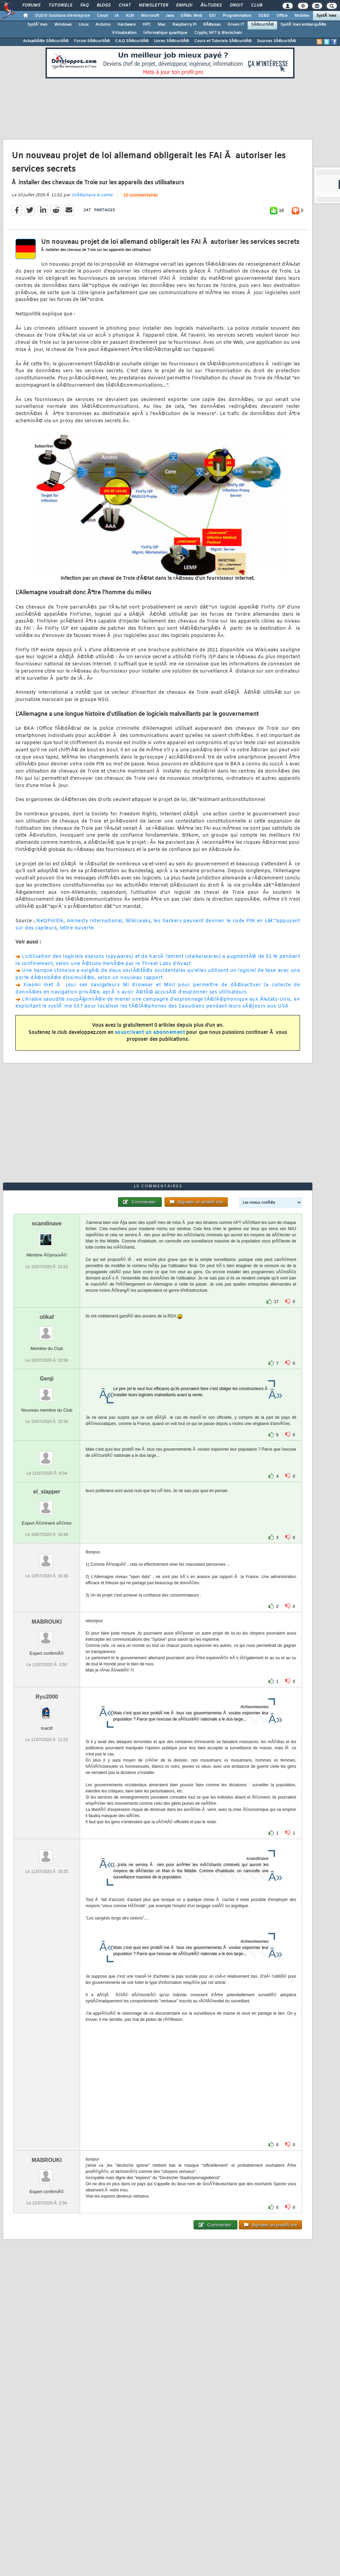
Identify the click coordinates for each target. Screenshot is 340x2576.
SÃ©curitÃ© (262, 24)
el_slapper (46, 1492)
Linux (84, 24)
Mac (162, 24)
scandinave (47, 1223)
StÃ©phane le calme (92, 195)
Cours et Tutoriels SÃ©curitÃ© (222, 41)
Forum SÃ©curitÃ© (92, 41)
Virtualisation (124, 32)
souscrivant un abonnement (150, 1032)
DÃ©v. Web (191, 15)
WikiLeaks (138, 921)
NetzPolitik (50, 921)
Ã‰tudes (211, 5)
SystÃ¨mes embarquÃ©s (303, 24)
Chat (124, 5)
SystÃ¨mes (326, 15)
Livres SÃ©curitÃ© (171, 41)
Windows (63, 24)
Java (170, 15)
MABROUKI (47, 1622)
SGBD (264, 15)
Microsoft (150, 15)
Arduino (102, 24)
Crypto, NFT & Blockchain (218, 32)
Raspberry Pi (184, 24)
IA (117, 15)
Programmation (237, 15)
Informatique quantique (165, 32)
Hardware (126, 24)
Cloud (102, 15)
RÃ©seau (212, 24)
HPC (147, 24)
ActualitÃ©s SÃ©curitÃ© (45, 41)
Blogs (103, 5)
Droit (236, 5)
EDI (212, 15)
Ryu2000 (47, 1697)
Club (256, 5)
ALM (130, 15)
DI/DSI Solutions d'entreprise (62, 15)
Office (282, 15)
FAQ (84, 5)
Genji (47, 1378)
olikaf (47, 1317)
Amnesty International (94, 921)
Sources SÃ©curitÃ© (276, 41)
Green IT (235, 24)
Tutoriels (60, 5)
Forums (31, 5)
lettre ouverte (77, 928)
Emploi (184, 5)
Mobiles (302, 15)
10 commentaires (140, 195)
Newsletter (153, 5)
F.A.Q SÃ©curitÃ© (131, 41)
